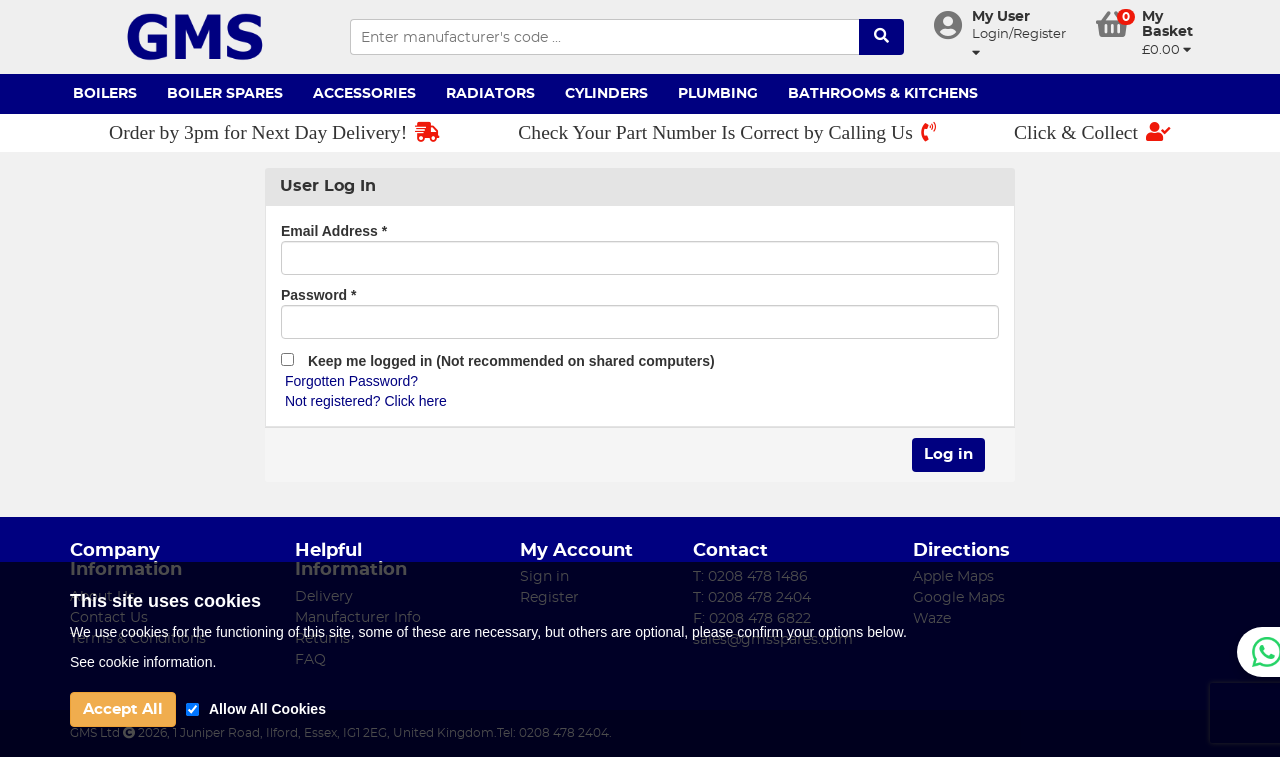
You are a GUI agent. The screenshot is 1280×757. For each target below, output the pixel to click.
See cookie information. (143, 662)
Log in (948, 454)
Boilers (105, 94)
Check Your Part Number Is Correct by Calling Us (727, 132)
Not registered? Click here (366, 401)
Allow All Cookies (267, 709)
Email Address (334, 231)
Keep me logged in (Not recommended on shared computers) (498, 361)
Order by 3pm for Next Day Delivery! (274, 132)
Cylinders (606, 94)
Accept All (123, 709)
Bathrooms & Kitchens (883, 94)
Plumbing (718, 94)
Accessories (364, 94)
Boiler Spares (225, 94)
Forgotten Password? (351, 381)
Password (318, 295)
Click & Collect (1092, 132)
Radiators (490, 94)
